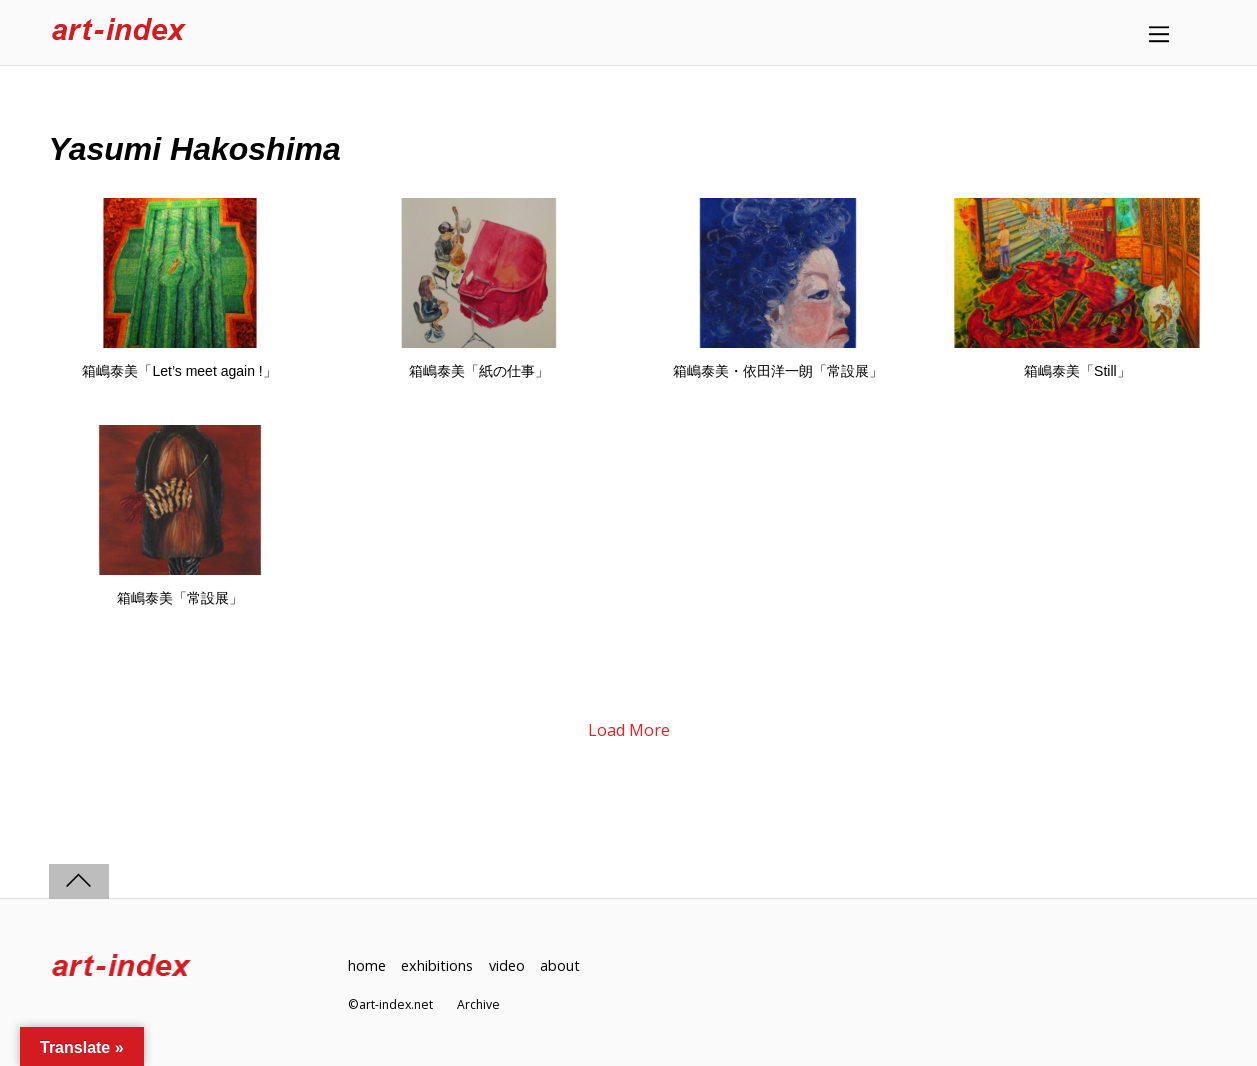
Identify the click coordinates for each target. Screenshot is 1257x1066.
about (560, 965)
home (367, 965)
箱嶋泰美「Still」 (1077, 371)
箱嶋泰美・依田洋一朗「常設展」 (778, 371)
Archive (478, 1004)
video (507, 965)
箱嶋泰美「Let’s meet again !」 (179, 371)
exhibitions (437, 965)
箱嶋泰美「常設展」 (180, 598)
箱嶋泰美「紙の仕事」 (479, 371)
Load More (629, 730)
